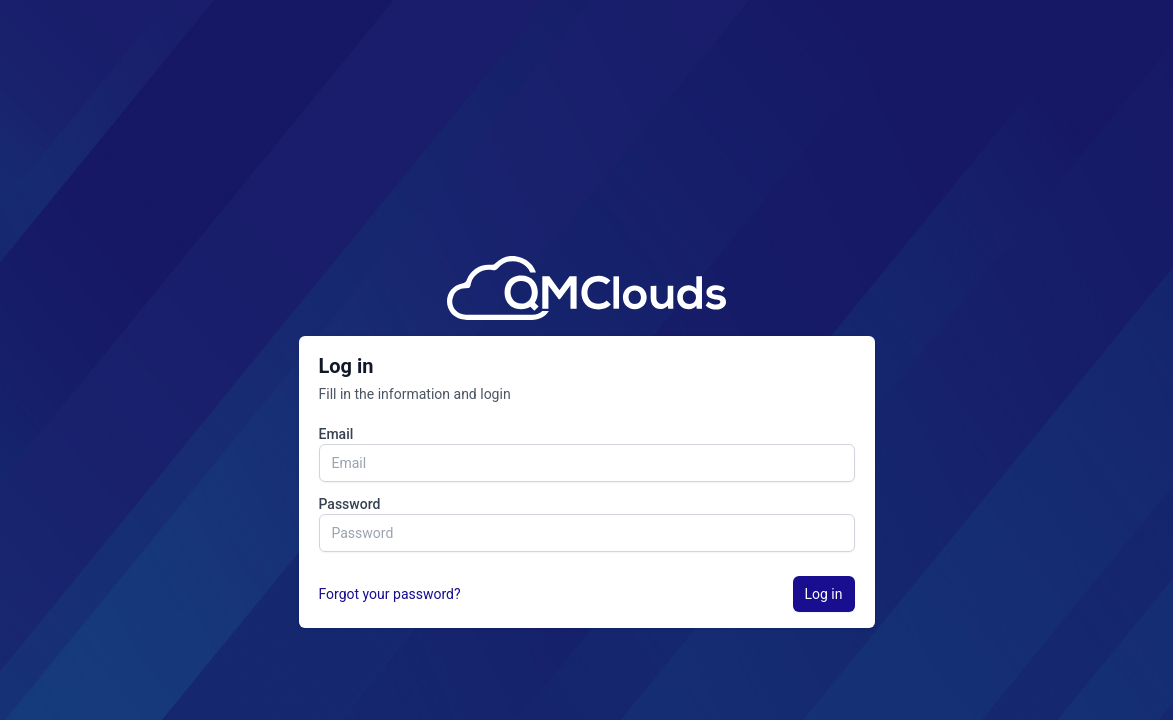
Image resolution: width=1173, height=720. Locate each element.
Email (336, 434)
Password (350, 504)
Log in (824, 594)
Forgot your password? (390, 594)
